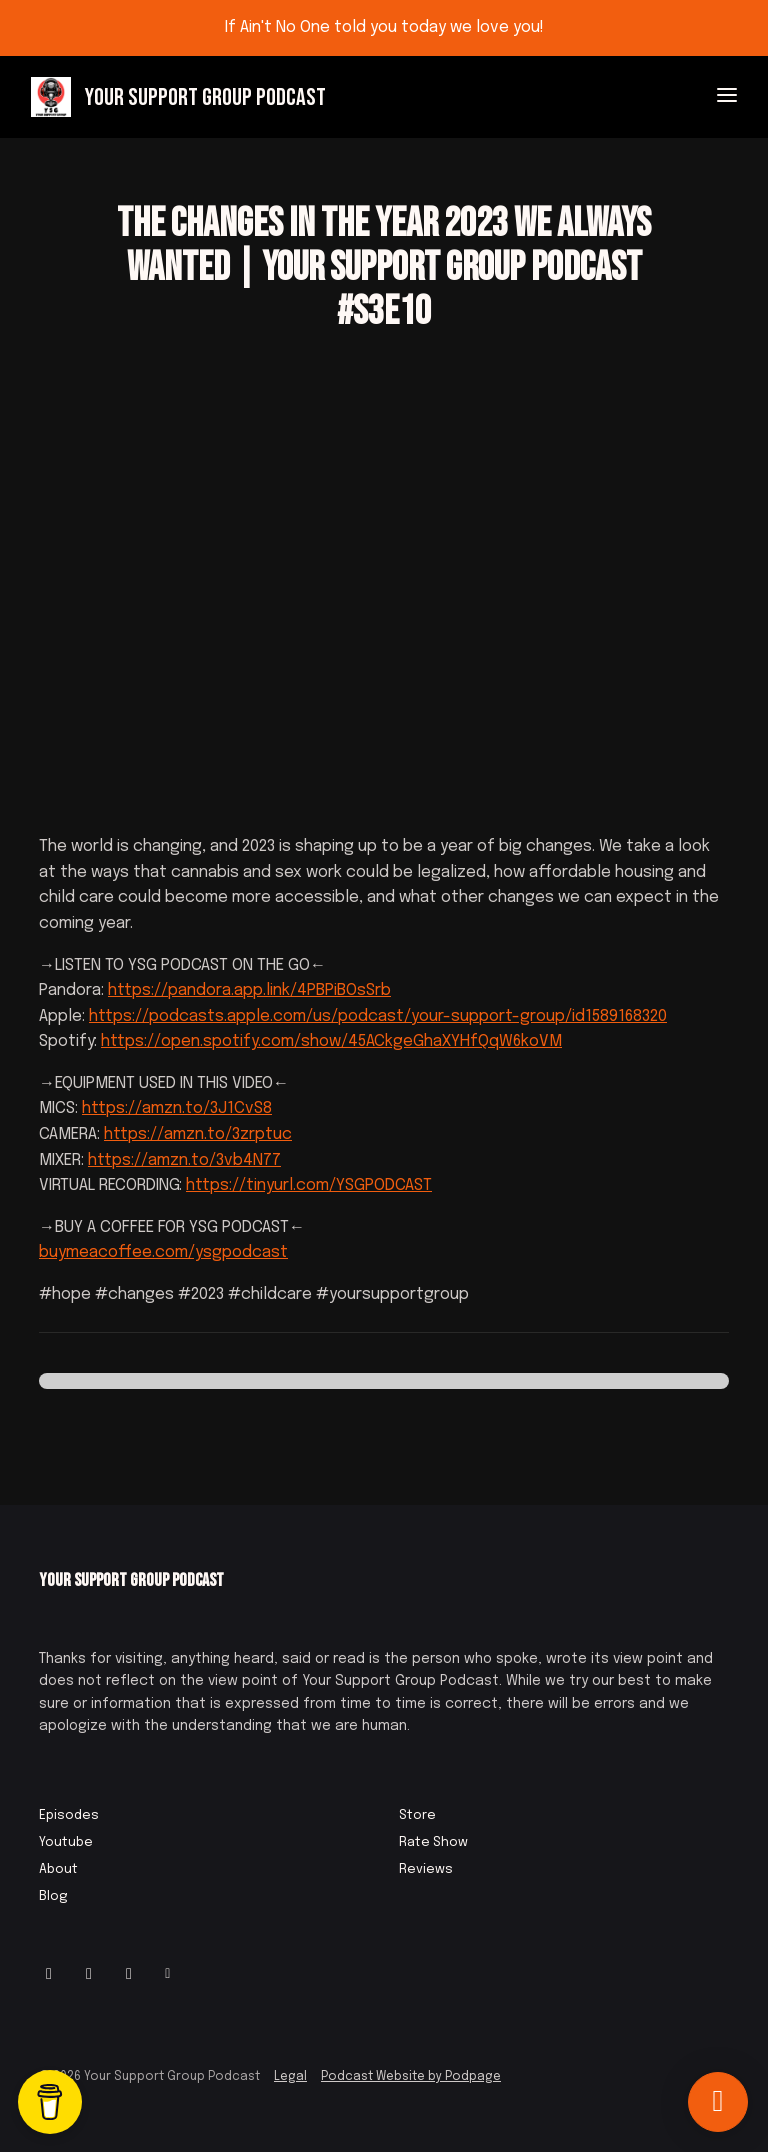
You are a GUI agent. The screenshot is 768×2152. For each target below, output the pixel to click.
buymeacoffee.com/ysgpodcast (163, 1252)
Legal (290, 2077)
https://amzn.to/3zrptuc (198, 1134)
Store (417, 1815)
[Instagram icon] (49, 1975)
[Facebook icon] (89, 1975)
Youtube (66, 1842)
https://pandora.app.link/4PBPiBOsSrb (249, 990)
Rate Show (433, 1842)
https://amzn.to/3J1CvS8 (177, 1108)
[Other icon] (170, 1975)
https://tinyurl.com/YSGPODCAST (309, 1185)
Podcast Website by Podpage (411, 2077)
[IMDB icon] (129, 1975)
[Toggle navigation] (727, 97)
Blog (53, 1896)
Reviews (426, 1869)
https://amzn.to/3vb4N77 (184, 1160)
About (58, 1869)
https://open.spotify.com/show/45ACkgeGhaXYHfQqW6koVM (331, 1041)
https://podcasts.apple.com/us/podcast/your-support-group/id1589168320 (378, 1016)
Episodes (69, 1815)
